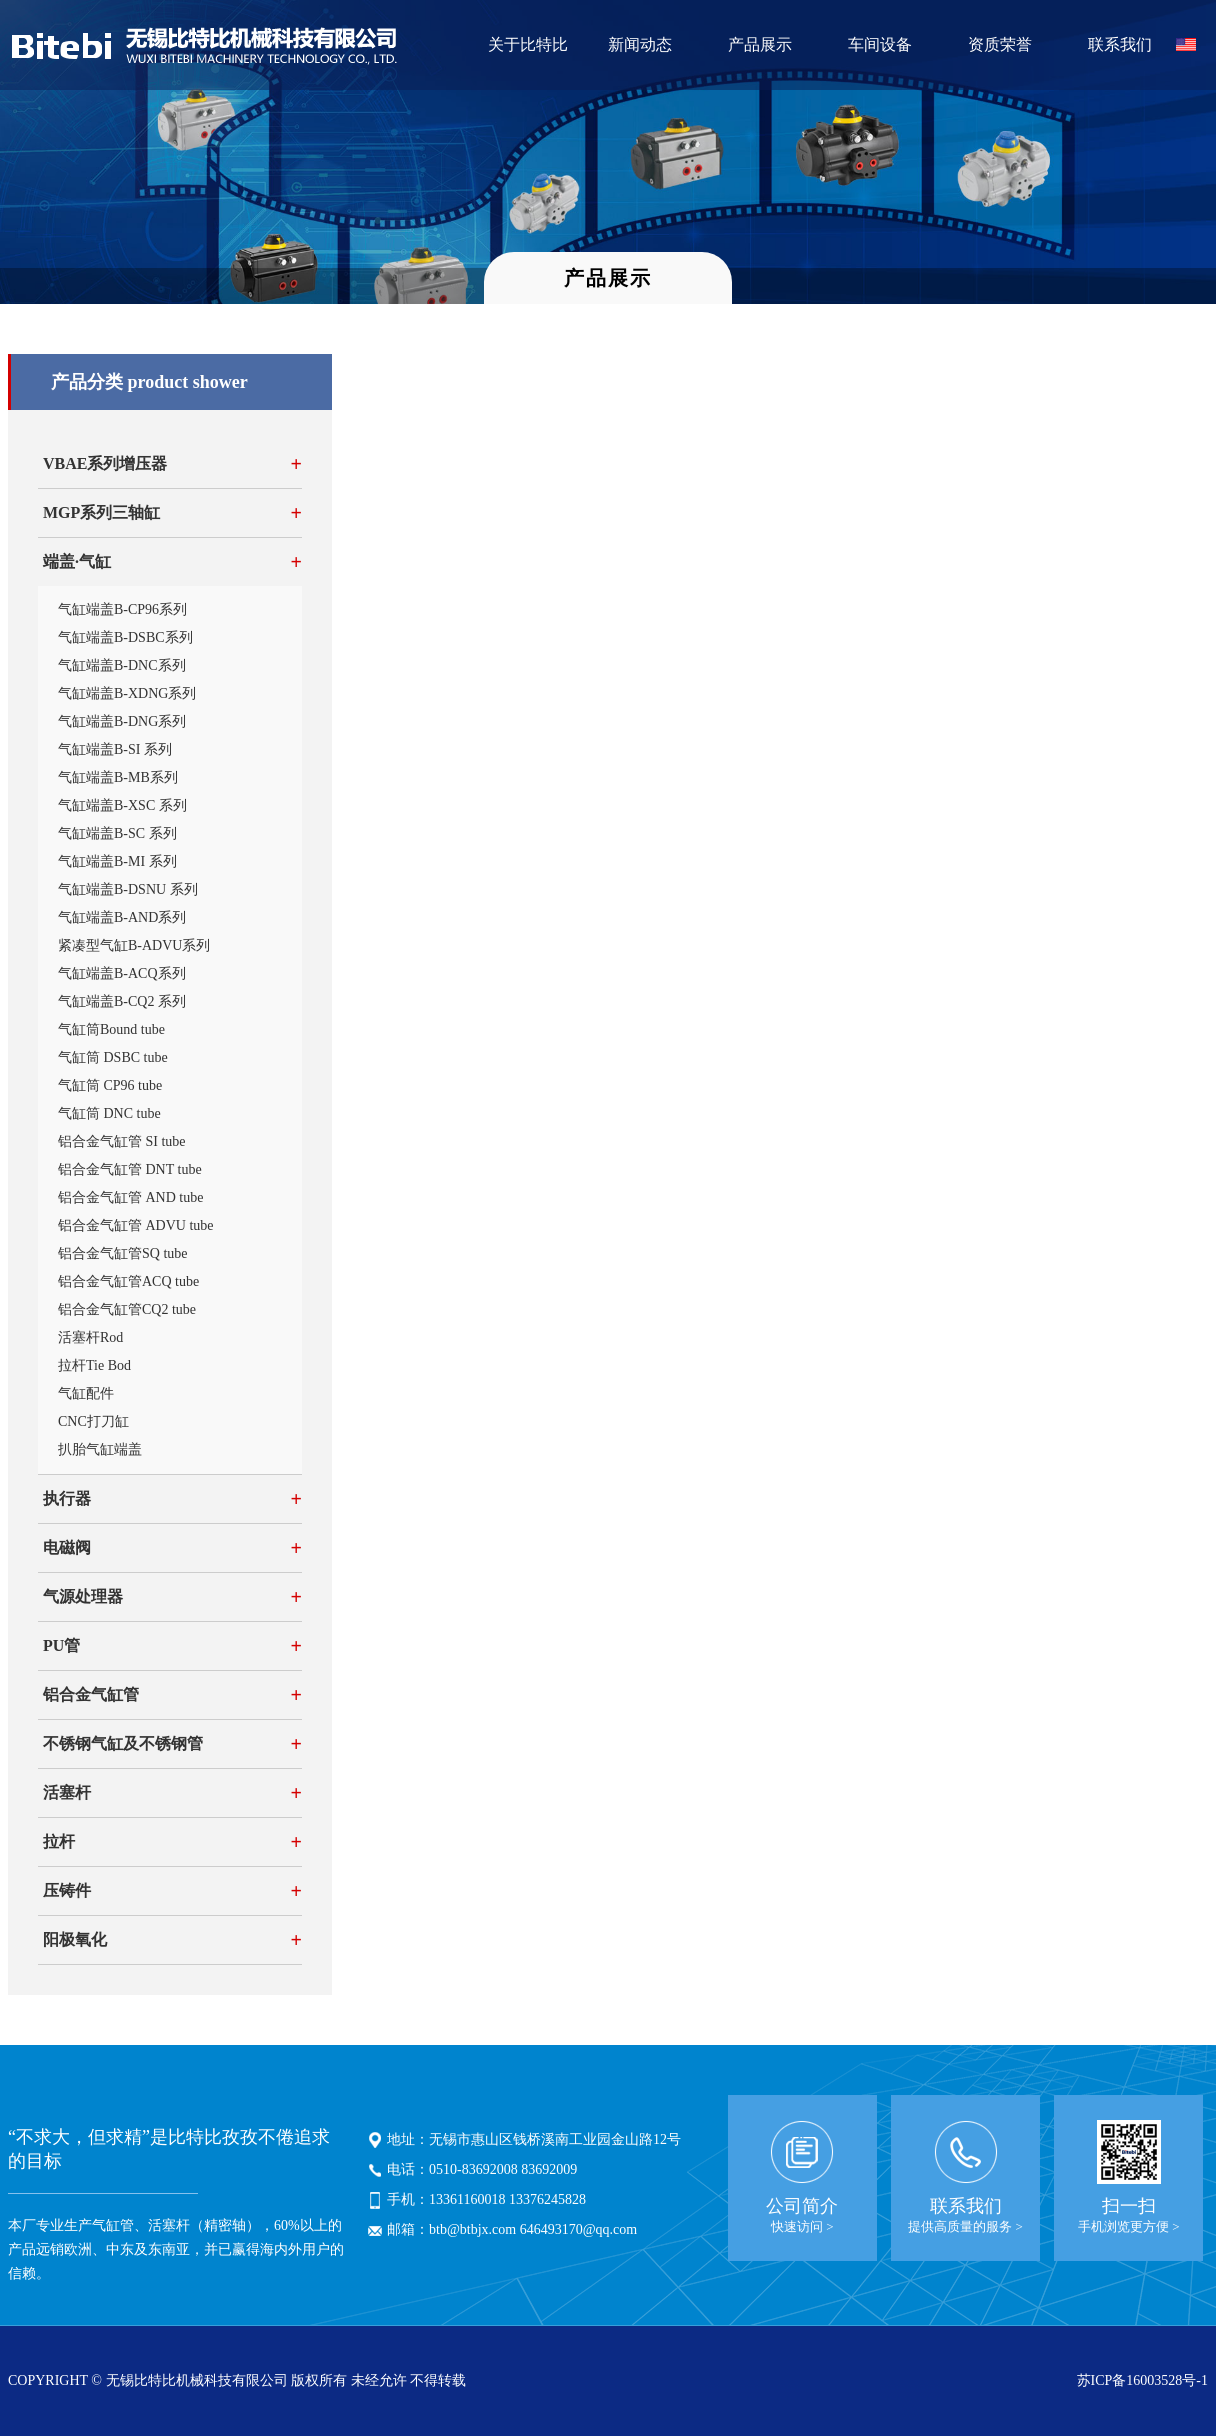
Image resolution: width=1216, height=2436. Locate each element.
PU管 (61, 1645)
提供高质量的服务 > (965, 2226)
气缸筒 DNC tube (109, 1113)
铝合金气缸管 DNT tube (130, 1169)
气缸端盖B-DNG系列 (122, 721)
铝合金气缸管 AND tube (130, 1197)
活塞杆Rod (90, 1337)
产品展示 (760, 44)
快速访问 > (802, 2226)
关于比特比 (528, 44)
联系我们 (1120, 44)
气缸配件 (86, 1393)
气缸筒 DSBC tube (113, 1057)
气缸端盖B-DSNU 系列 (128, 889)
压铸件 (67, 1890)
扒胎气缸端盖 (100, 1449)
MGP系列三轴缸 (101, 512)
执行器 (67, 1498)
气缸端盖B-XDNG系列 (127, 693)
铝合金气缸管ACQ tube (128, 1281)
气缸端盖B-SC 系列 (117, 833)
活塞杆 (67, 1792)
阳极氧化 (75, 1939)
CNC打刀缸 (93, 1421)
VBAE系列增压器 (105, 463)
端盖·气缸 (77, 561)
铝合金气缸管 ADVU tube (136, 1225)
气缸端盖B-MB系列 (118, 777)
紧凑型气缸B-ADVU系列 (134, 945)
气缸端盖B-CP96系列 (122, 609)
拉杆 (59, 1841)
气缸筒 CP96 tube (110, 1085)
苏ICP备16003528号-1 (1142, 2380)
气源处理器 (83, 1596)
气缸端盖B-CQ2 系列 (122, 1001)
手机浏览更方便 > (1129, 2226)
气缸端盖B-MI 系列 (117, 861)
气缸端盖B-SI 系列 (115, 749)
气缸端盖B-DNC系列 (122, 665)
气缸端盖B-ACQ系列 (122, 973)
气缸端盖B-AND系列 (122, 917)
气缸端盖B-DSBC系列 (125, 637)
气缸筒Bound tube (111, 1029)
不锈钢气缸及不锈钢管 (123, 1743)
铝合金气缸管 (91, 1694)
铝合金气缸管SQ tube (123, 1253)
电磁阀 (67, 1547)
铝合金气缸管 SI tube (122, 1141)
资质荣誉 (1000, 44)
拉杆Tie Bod (94, 1365)
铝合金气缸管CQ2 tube (127, 1309)
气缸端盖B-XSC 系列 (122, 805)
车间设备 (880, 44)
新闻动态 (640, 44)
